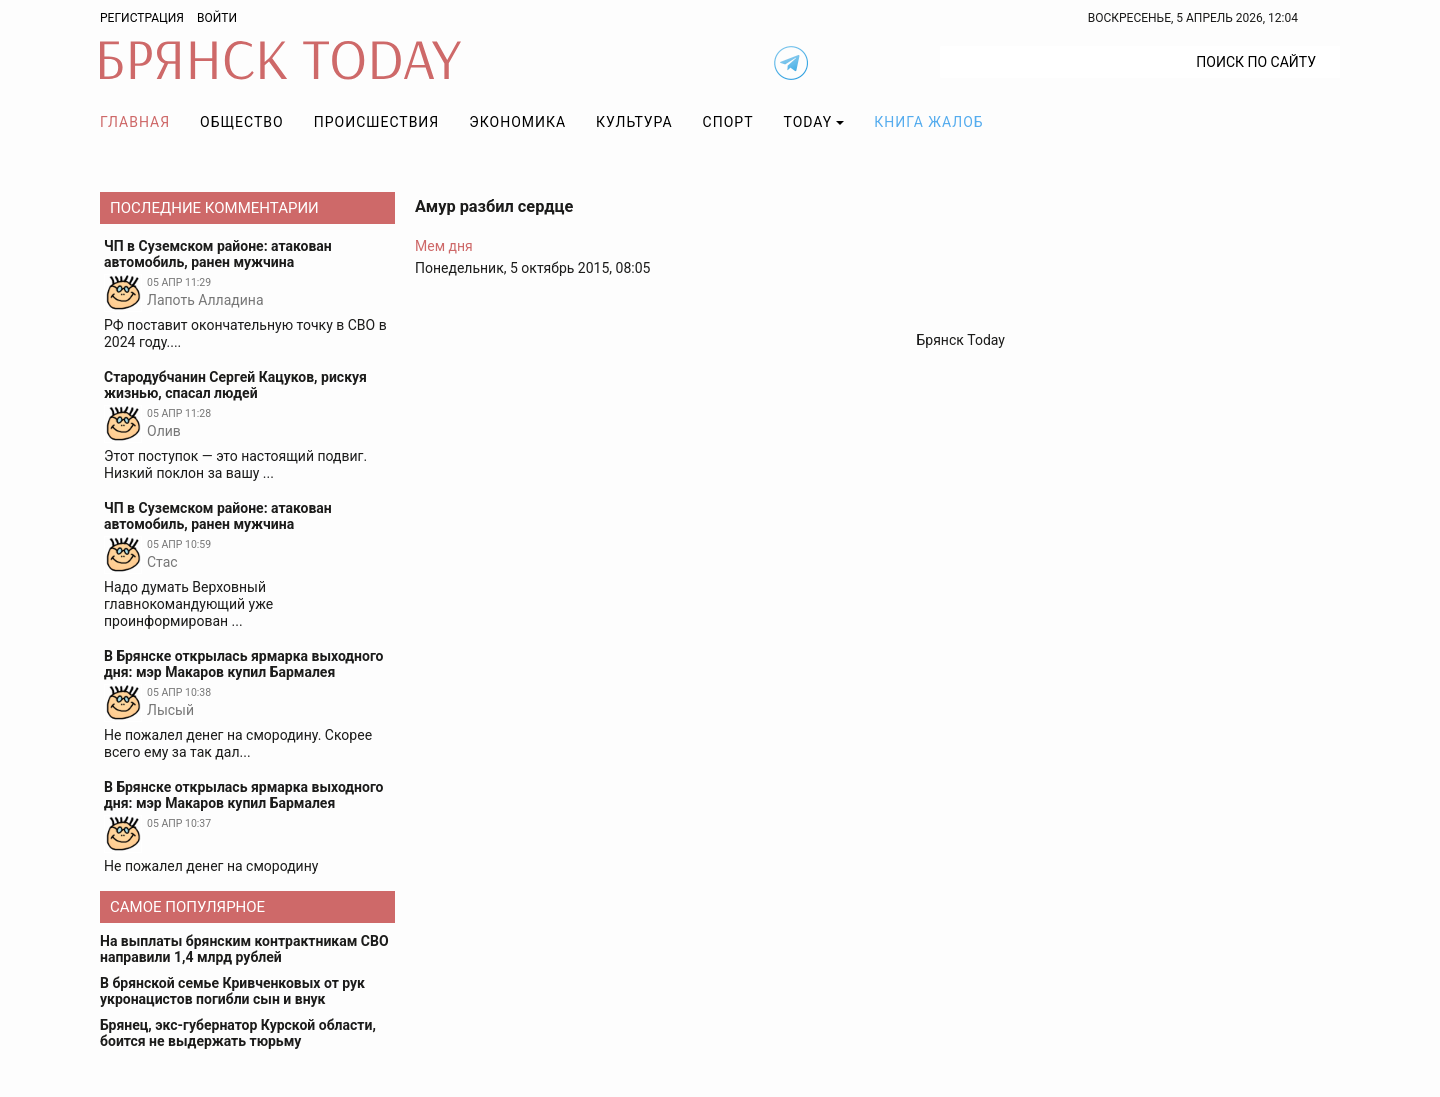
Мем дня (444, 246)
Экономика (517, 122)
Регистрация (142, 18)
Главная (135, 122)
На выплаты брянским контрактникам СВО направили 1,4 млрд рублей (244, 949)
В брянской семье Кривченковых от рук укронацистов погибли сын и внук (232, 991)
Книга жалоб (928, 122)
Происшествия (377, 122)
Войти (217, 18)
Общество (242, 122)
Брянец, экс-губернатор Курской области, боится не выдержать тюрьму (238, 1033)
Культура (634, 122)
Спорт (728, 122)
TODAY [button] (808, 122)
